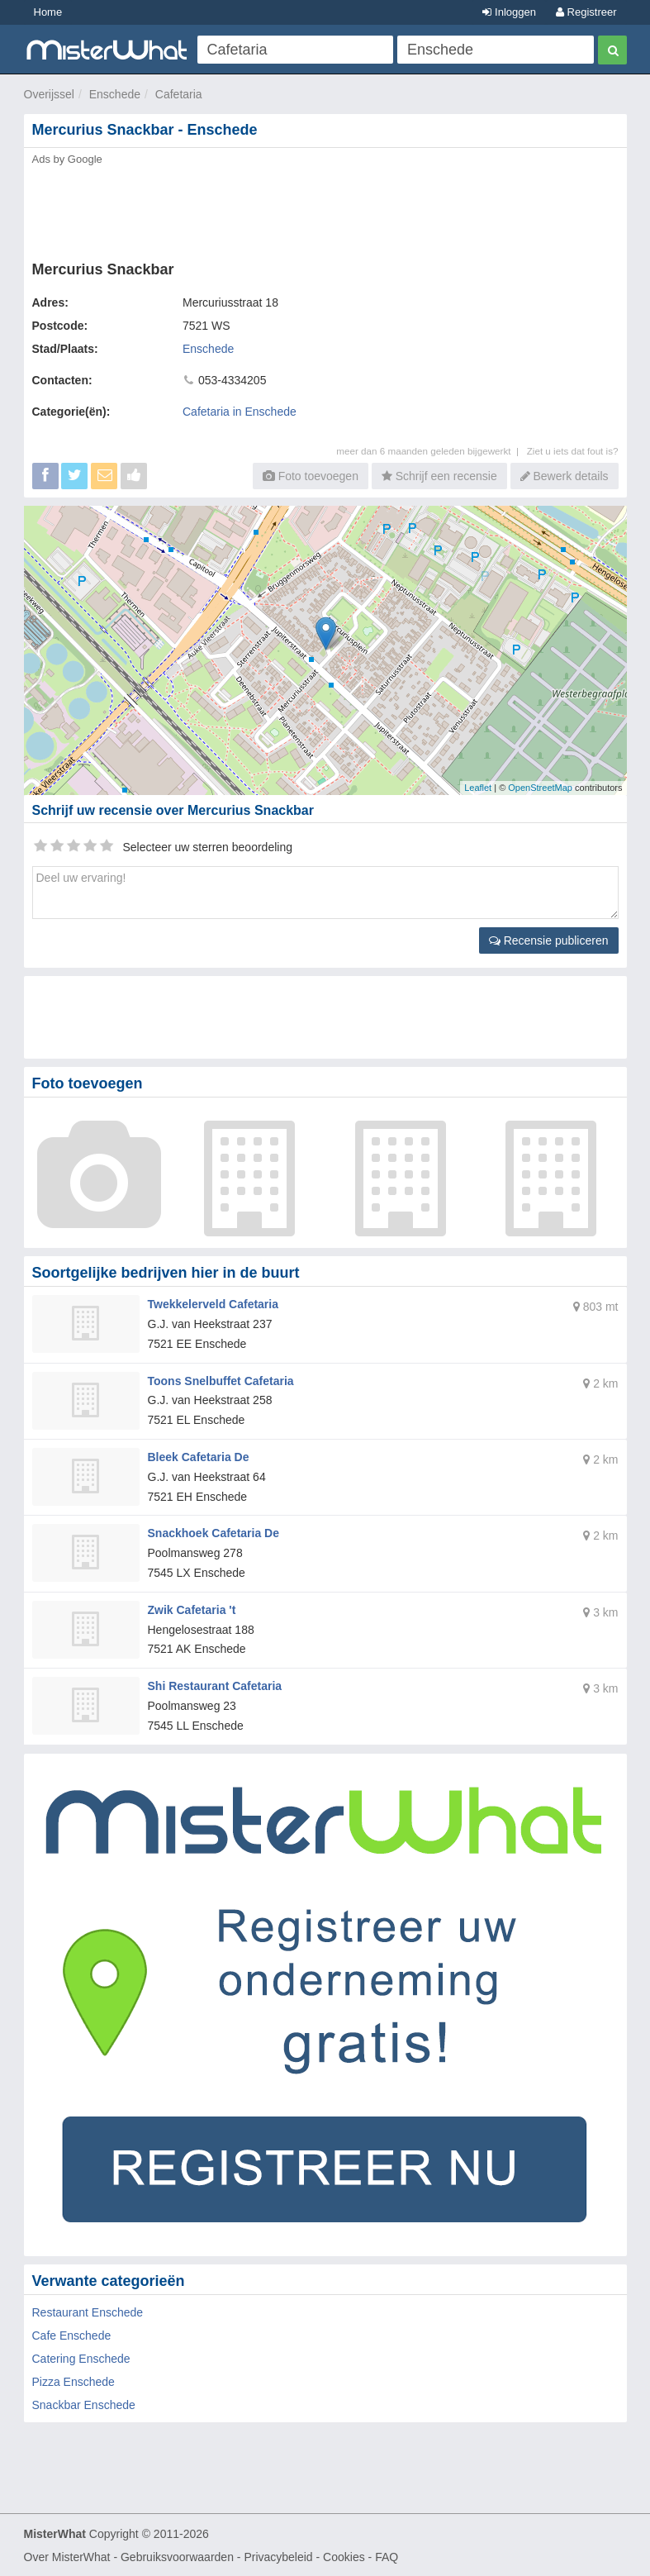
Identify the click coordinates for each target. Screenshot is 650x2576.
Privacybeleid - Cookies (304, 2556)
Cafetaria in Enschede (240, 411)
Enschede (114, 94)
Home (48, 12)
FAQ (386, 2556)
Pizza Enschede (73, 2381)
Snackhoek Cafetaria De (214, 1533)
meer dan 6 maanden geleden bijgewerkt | (431, 450)
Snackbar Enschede (83, 2404)
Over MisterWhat (67, 2556)
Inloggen (509, 12)
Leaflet (477, 788)
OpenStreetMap (540, 788)
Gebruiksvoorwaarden (177, 2556)
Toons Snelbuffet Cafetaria (221, 1380)
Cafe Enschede (71, 2334)
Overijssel (49, 94)
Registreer (586, 12)
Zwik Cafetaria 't (192, 1610)
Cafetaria (178, 94)
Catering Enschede (81, 2357)
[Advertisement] (325, 208)
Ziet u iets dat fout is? (573, 450)
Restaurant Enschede (88, 2311)
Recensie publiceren (549, 940)
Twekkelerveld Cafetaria (213, 1304)
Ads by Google (67, 159)
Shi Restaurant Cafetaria (215, 1686)
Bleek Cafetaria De (198, 1457)
